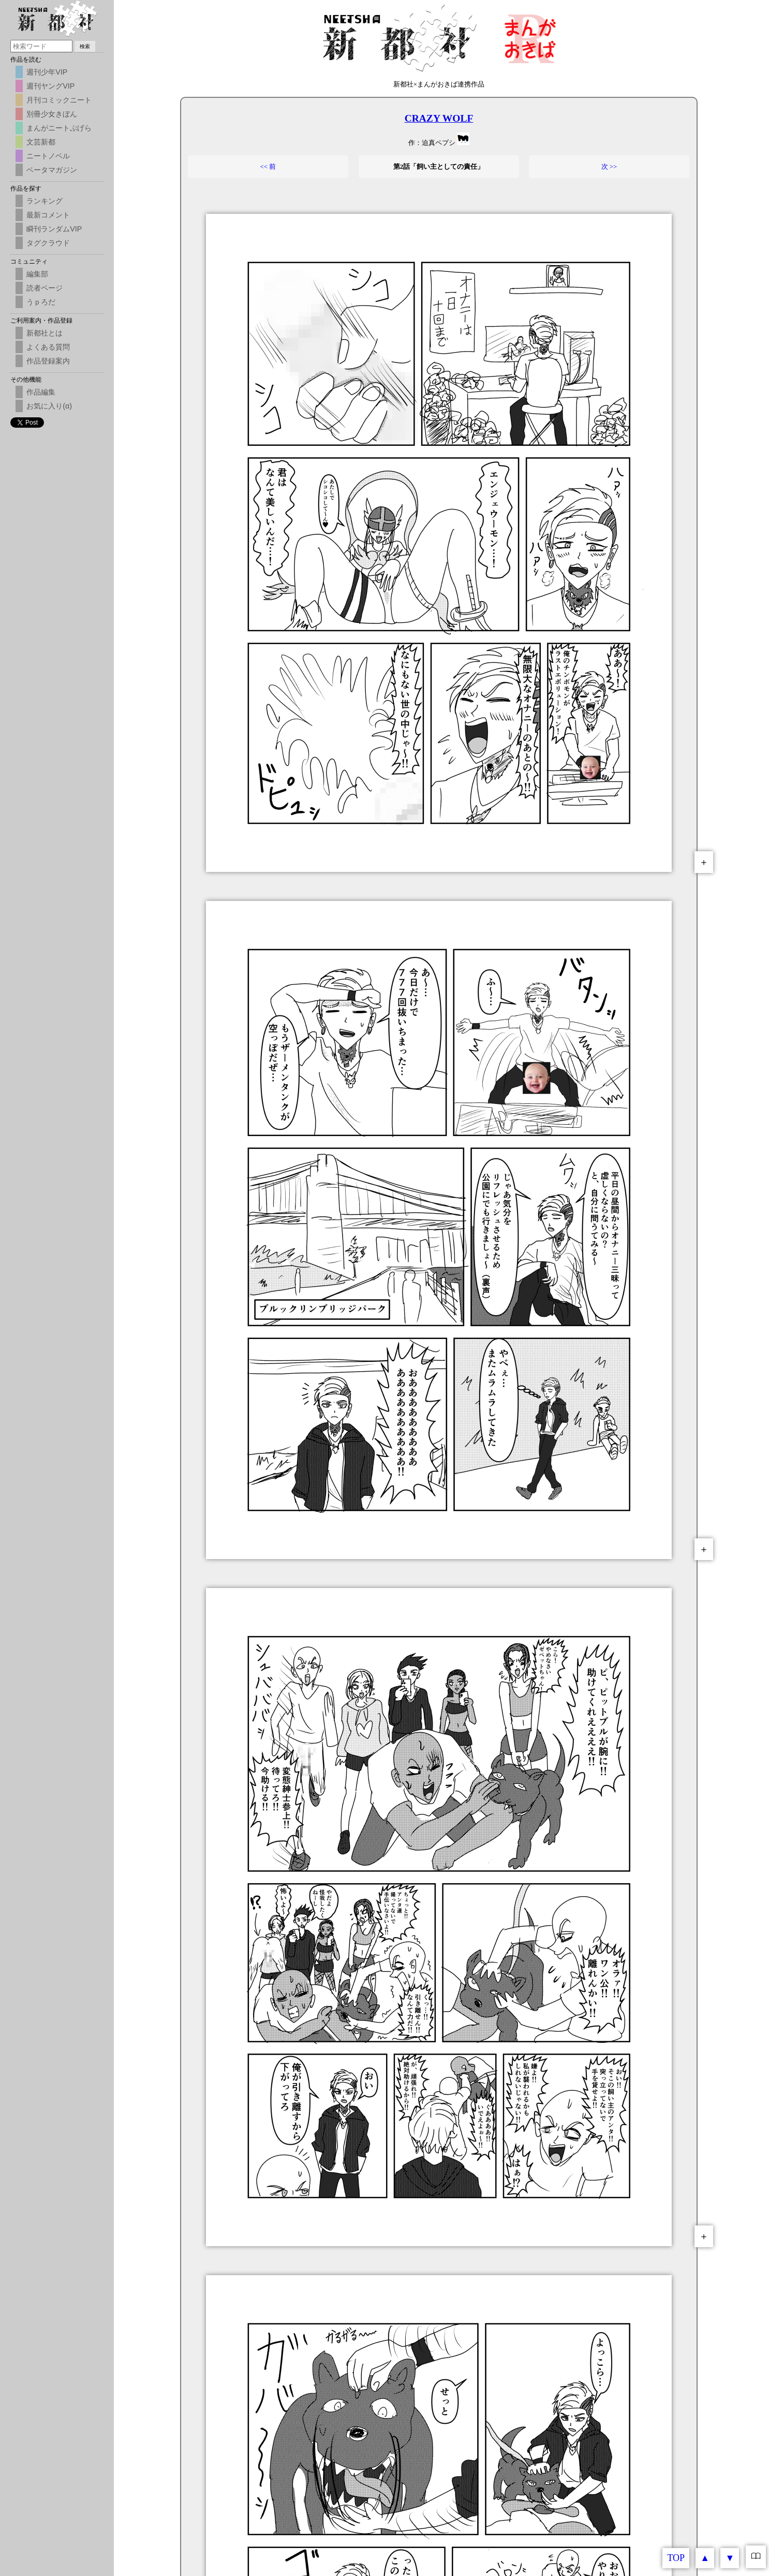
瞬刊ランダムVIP (54, 229)
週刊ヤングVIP (50, 86)
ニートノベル (48, 156)
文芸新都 (40, 142)
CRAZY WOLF (439, 118)
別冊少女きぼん (51, 114)
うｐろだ (40, 302)
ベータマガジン (51, 170)
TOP (676, 2558)
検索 (85, 46)
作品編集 (40, 392)
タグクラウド (48, 243)
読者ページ (44, 288)
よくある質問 (48, 347)
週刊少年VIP (46, 72)
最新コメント (48, 215)
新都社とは (44, 333)
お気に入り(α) (49, 406)
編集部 (37, 274)
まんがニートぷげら (59, 128)
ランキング (44, 201)
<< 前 (268, 166)
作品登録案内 (48, 361)
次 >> (609, 166)
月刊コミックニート (59, 100)
